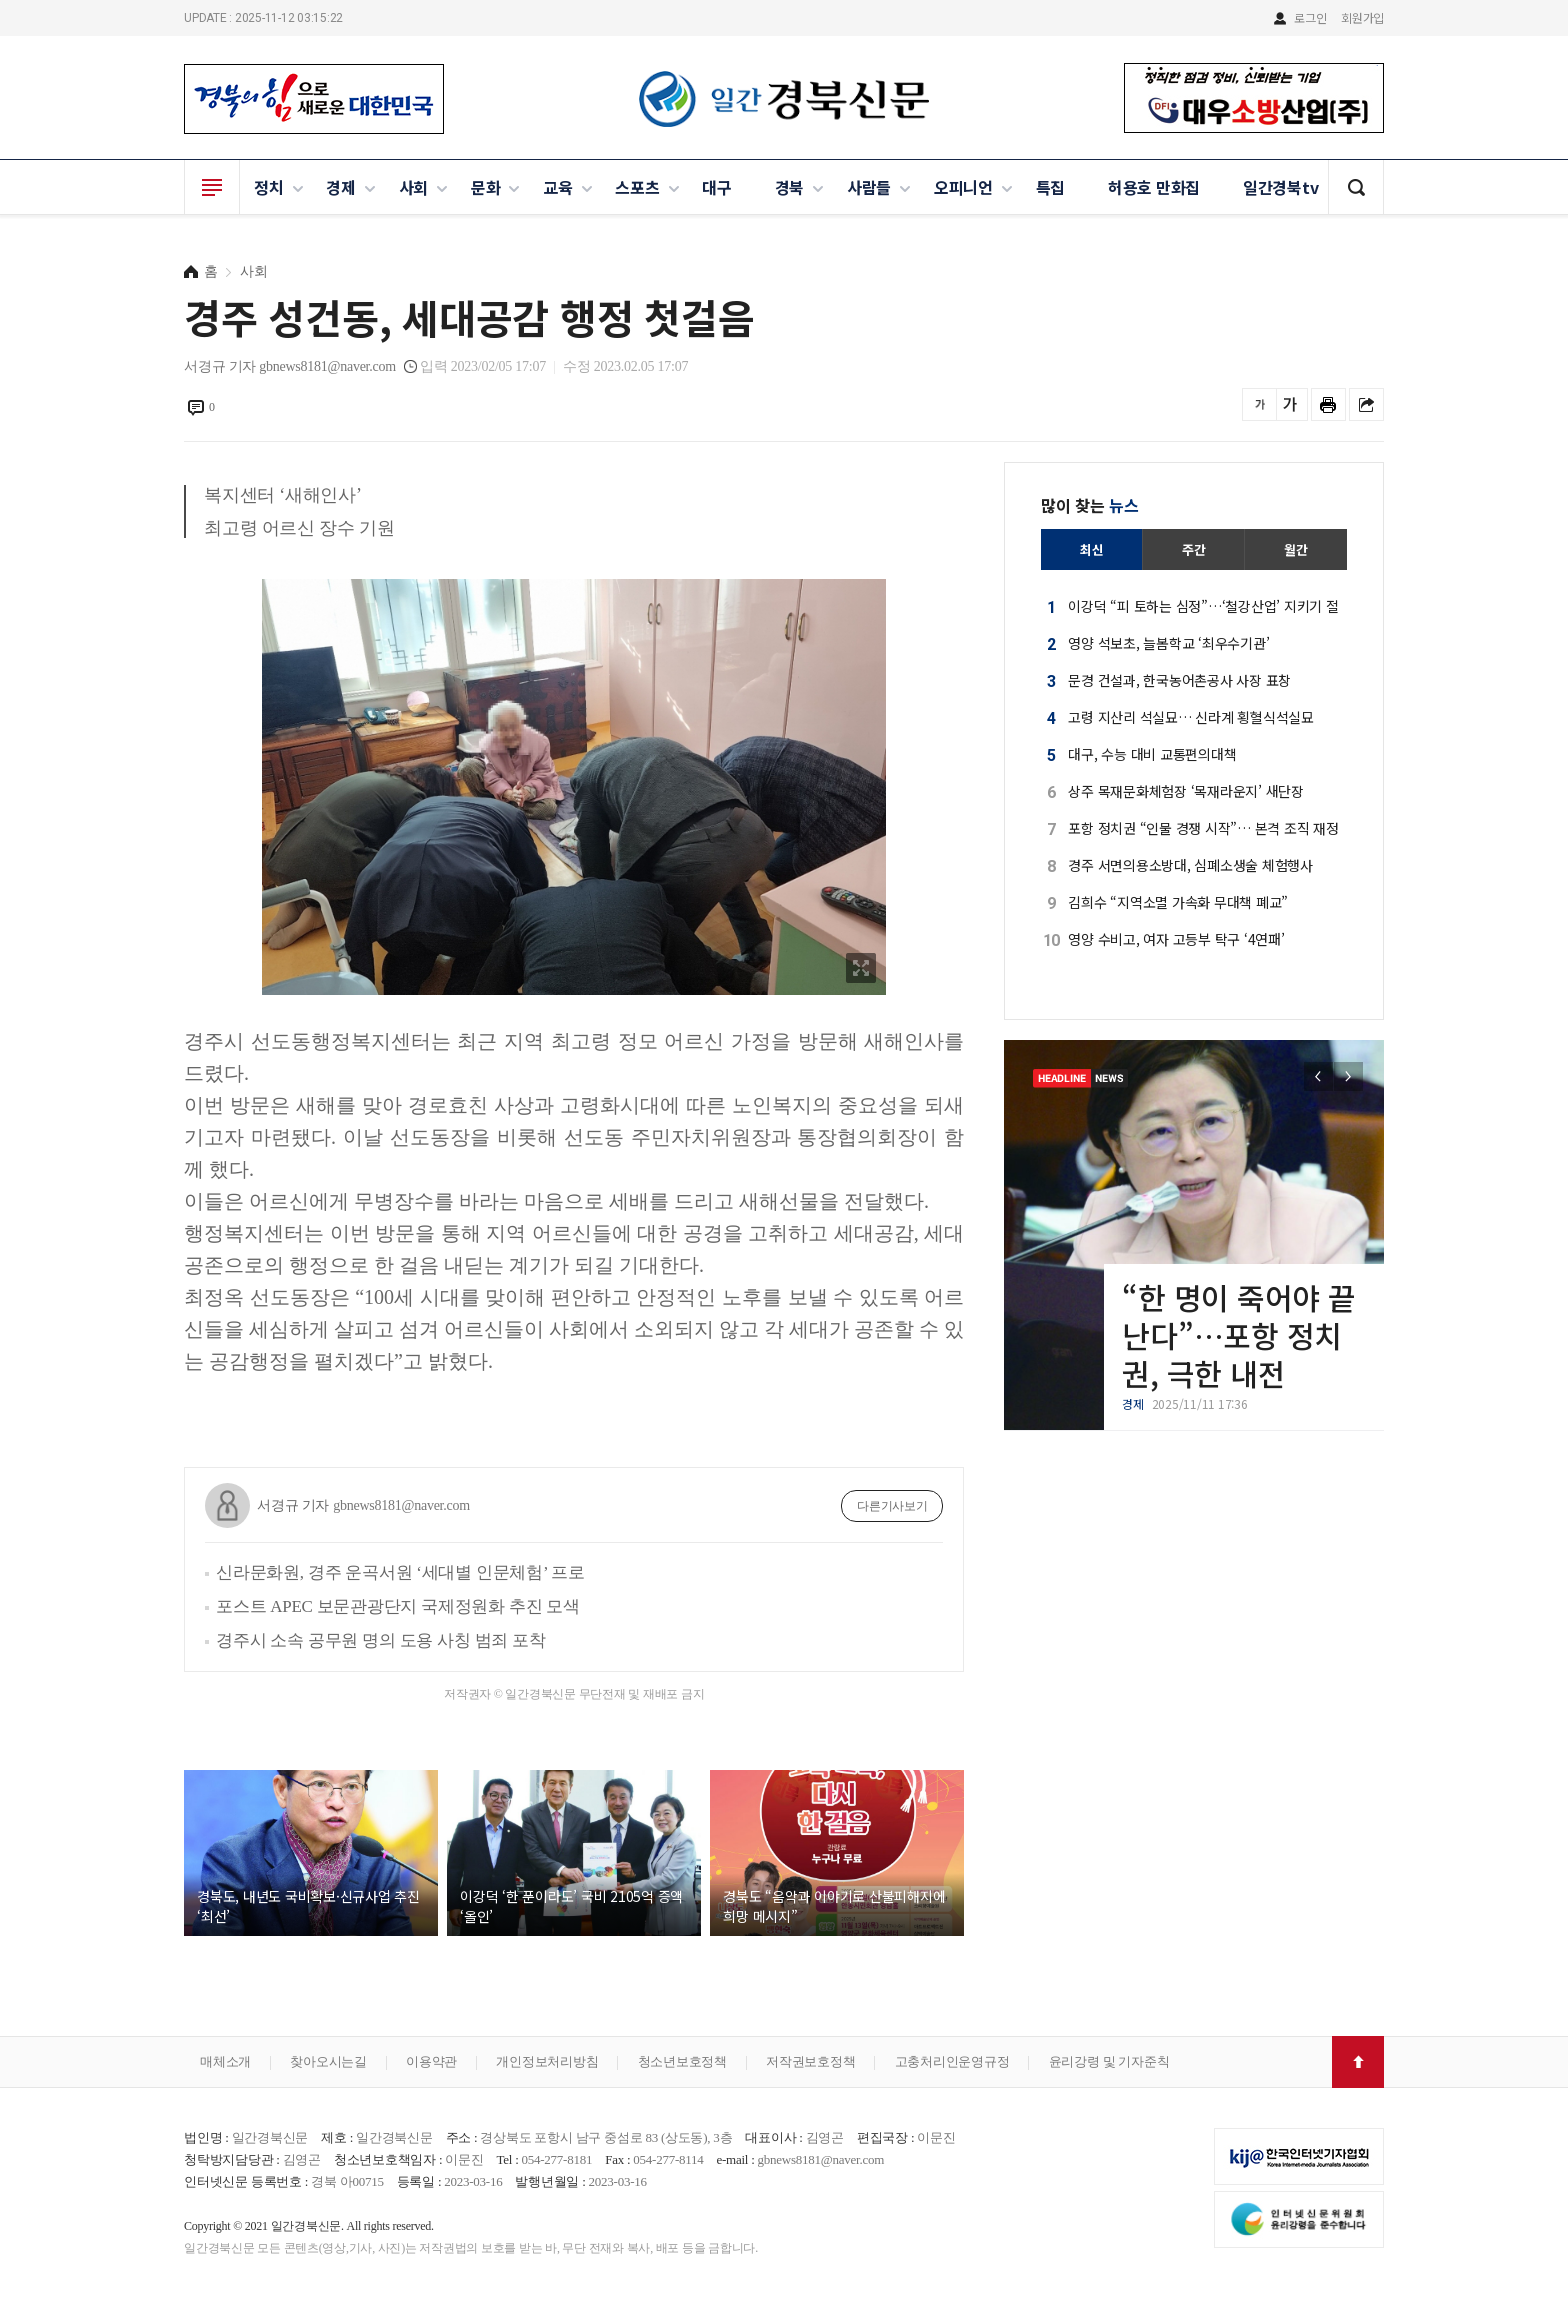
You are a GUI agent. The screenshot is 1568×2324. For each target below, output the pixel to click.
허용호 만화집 (1154, 187)
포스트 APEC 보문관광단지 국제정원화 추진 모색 (398, 1606)
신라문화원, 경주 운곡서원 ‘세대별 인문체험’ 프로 (400, 1572)
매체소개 (225, 2061)
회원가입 (1362, 17)
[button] (1348, 1076)
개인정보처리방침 (547, 2061)
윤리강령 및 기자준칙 (1109, 2061)
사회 (414, 187)
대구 (717, 187)
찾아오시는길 (328, 2061)
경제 (341, 187)
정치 (269, 187)
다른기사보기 (892, 1506)
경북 (790, 187)
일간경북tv (1281, 187)
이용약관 (431, 2061)
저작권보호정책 (810, 2061)
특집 (1051, 187)
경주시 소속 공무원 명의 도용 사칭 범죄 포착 (381, 1640)
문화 (486, 187)
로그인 (1310, 17)
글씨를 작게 (1259, 404)
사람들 (869, 187)
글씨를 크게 (1290, 404)
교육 (558, 187)
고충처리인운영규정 (952, 2061)
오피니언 (963, 187)
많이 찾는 (1090, 505)
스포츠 (637, 187)
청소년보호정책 (682, 2061)
